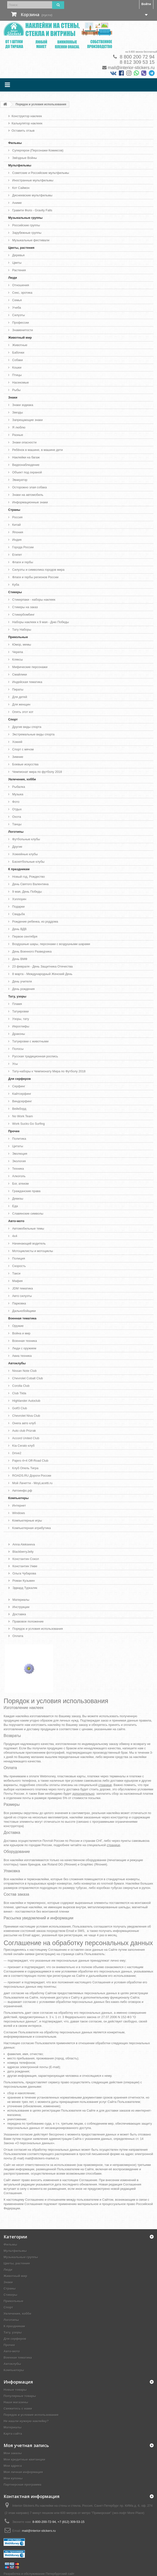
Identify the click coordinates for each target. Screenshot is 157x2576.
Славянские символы (27, 1213)
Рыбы (15, 390)
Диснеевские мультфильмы (31, 195)
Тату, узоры (17, 996)
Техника (17, 1168)
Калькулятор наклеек (27, 123)
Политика (18, 1138)
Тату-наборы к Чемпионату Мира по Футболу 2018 (48, 1071)
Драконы (18, 1034)
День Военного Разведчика (31, 951)
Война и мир (20, 1333)
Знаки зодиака (22, 405)
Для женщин (20, 704)
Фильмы (15, 143)
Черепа (17, 652)
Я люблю (18, 427)
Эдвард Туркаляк (24, 1588)
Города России (22, 547)
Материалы (20, 1599)
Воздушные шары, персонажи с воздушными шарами (50, 944)
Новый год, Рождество (28, 876)
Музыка (17, 794)
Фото (15, 802)
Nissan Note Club (24, 1371)
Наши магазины (16, 2402)
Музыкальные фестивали (30, 240)
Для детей (19, 697)
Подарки (18, 906)
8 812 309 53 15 (136, 62)
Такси (15, 1273)
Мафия (17, 1281)
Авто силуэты (21, 1296)
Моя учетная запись (26, 2445)
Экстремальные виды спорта (33, 734)
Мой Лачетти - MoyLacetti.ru (32, 1483)
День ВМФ (19, 959)
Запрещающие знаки (27, 420)
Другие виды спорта (26, 727)
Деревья (18, 255)
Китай (16, 525)
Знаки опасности (24, 442)
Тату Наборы (21, 629)
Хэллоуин (18, 899)
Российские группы (25, 225)
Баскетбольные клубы (27, 861)
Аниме (16, 203)
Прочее (14, 1131)
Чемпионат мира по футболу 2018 (36, 772)
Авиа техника (21, 1356)
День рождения (23, 989)
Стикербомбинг (23, 614)
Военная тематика (22, 1318)
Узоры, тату (20, 1019)
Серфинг (18, 1086)
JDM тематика (22, 1288)
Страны (14, 510)
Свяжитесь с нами (18, 2408)
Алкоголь (18, 1176)
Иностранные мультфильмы (32, 180)
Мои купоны (13, 2478)
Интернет (18, 1505)
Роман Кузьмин (23, 1580)
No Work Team (22, 1116)
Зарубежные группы (26, 233)
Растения (18, 270)
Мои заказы (13, 2453)
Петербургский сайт (60, 2574)
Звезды (17, 412)
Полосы (17, 1049)
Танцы (16, 824)
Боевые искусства (25, 764)
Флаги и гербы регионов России (34, 577)
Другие (16, 846)
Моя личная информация (23, 2472)
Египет (16, 554)
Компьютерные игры (26, 1520)
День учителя (21, 981)
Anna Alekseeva (23, 1544)
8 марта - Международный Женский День (41, 974)
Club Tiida (18, 1393)
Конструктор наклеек (27, 116)
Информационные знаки (29, 502)
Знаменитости (22, 330)
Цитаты (17, 1146)
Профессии (20, 322)
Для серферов (19, 1079)
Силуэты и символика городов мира (37, 569)
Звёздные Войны (24, 158)
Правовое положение (28, 1621)
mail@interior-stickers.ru (131, 67)
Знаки (12, 397)
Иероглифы (20, 1026)
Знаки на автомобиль (27, 495)
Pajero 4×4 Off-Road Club (29, 1460)
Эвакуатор (19, 480)
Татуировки (20, 1011)
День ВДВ (19, 929)
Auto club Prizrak (23, 1430)
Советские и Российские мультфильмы (40, 173)
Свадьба (18, 914)
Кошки (16, 367)
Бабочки (17, 352)
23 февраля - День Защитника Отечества (42, 966)
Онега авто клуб (23, 1423)
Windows (18, 1513)
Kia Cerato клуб (22, 1445)
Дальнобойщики (23, 1311)
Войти (146, 4)
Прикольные (18, 637)
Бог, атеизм (20, 1183)
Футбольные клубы (25, 839)
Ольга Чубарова (24, 1573)
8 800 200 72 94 (136, 56)
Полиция (18, 1258)
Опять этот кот (22, 712)
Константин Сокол (25, 1559)
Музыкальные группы (25, 218)
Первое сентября (24, 936)
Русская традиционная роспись (34, 1056)
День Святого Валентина (29, 884)
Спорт (13, 719)
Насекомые (20, 382)
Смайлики (19, 674)
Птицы (16, 375)
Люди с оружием (23, 1348)
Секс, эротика (21, 292)
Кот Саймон (20, 188)
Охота (16, 816)
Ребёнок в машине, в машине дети (37, 450)
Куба (15, 584)
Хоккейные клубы (24, 854)
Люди (12, 277)
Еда (14, 1206)
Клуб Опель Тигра (24, 1468)
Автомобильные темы (27, 1228)
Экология (18, 1161)
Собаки (17, 360)
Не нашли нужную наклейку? (26, 2421)
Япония (17, 532)
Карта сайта (13, 2433)
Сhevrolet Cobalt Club (27, 1378)
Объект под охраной (26, 472)
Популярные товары (20, 2396)
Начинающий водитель (28, 1243)
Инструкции (20, 1607)
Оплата (17, 1636)
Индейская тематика (26, 682)
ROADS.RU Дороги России (31, 1475)
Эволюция (19, 1153)
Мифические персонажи (29, 667)
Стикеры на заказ (24, 607)
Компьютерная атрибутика (31, 1528)
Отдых (16, 809)
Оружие (17, 1326)
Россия (16, 517)
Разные (17, 435)
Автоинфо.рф (21, 1490)
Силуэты (18, 315)
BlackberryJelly (23, 1551)
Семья (16, 300)
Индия (16, 539)
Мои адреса (13, 2466)
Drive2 (16, 1453)
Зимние (17, 757)
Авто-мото (16, 1221)
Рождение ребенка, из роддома (34, 921)
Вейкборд (18, 1108)
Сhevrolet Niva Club (25, 1415)
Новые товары (15, 2389)
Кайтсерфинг (21, 1094)
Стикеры (15, 592)
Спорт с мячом (22, 749)
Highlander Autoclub (25, 1400)
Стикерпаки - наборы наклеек (33, 599)
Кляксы (17, 659)
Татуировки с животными (29, 1041)
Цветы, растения (21, 247)
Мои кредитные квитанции (24, 2459)
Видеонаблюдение (25, 465)
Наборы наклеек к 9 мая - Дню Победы (40, 622)
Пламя (16, 1004)
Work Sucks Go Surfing (28, 1123)
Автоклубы (17, 1363)
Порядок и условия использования (37, 1628)
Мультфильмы (19, 165)
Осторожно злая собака (29, 487)
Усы (14, 1064)
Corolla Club (20, 1386)
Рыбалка (18, 787)
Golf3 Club (19, 1408)
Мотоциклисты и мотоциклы (32, 1251)
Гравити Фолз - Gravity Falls (31, 210)
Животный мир (20, 337)
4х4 (14, 1236)
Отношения (20, 285)
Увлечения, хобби (22, 779)
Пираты (17, 689)
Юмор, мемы (21, 644)
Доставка (19, 1614)
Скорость (18, 1266)
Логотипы (15, 831)
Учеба (16, 307)
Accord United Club (25, 1438)
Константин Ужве (24, 1566)
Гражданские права (26, 1191)
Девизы (17, 1198)
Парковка (18, 1303)
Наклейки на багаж (25, 457)
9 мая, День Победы (26, 891)
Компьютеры (18, 1498)
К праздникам (19, 869)
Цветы (16, 262)
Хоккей (16, 742)
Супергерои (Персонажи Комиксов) (37, 150)
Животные (19, 345)
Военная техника (24, 1341)
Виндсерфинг (21, 1101)
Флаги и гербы (22, 562)
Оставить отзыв (23, 130)
